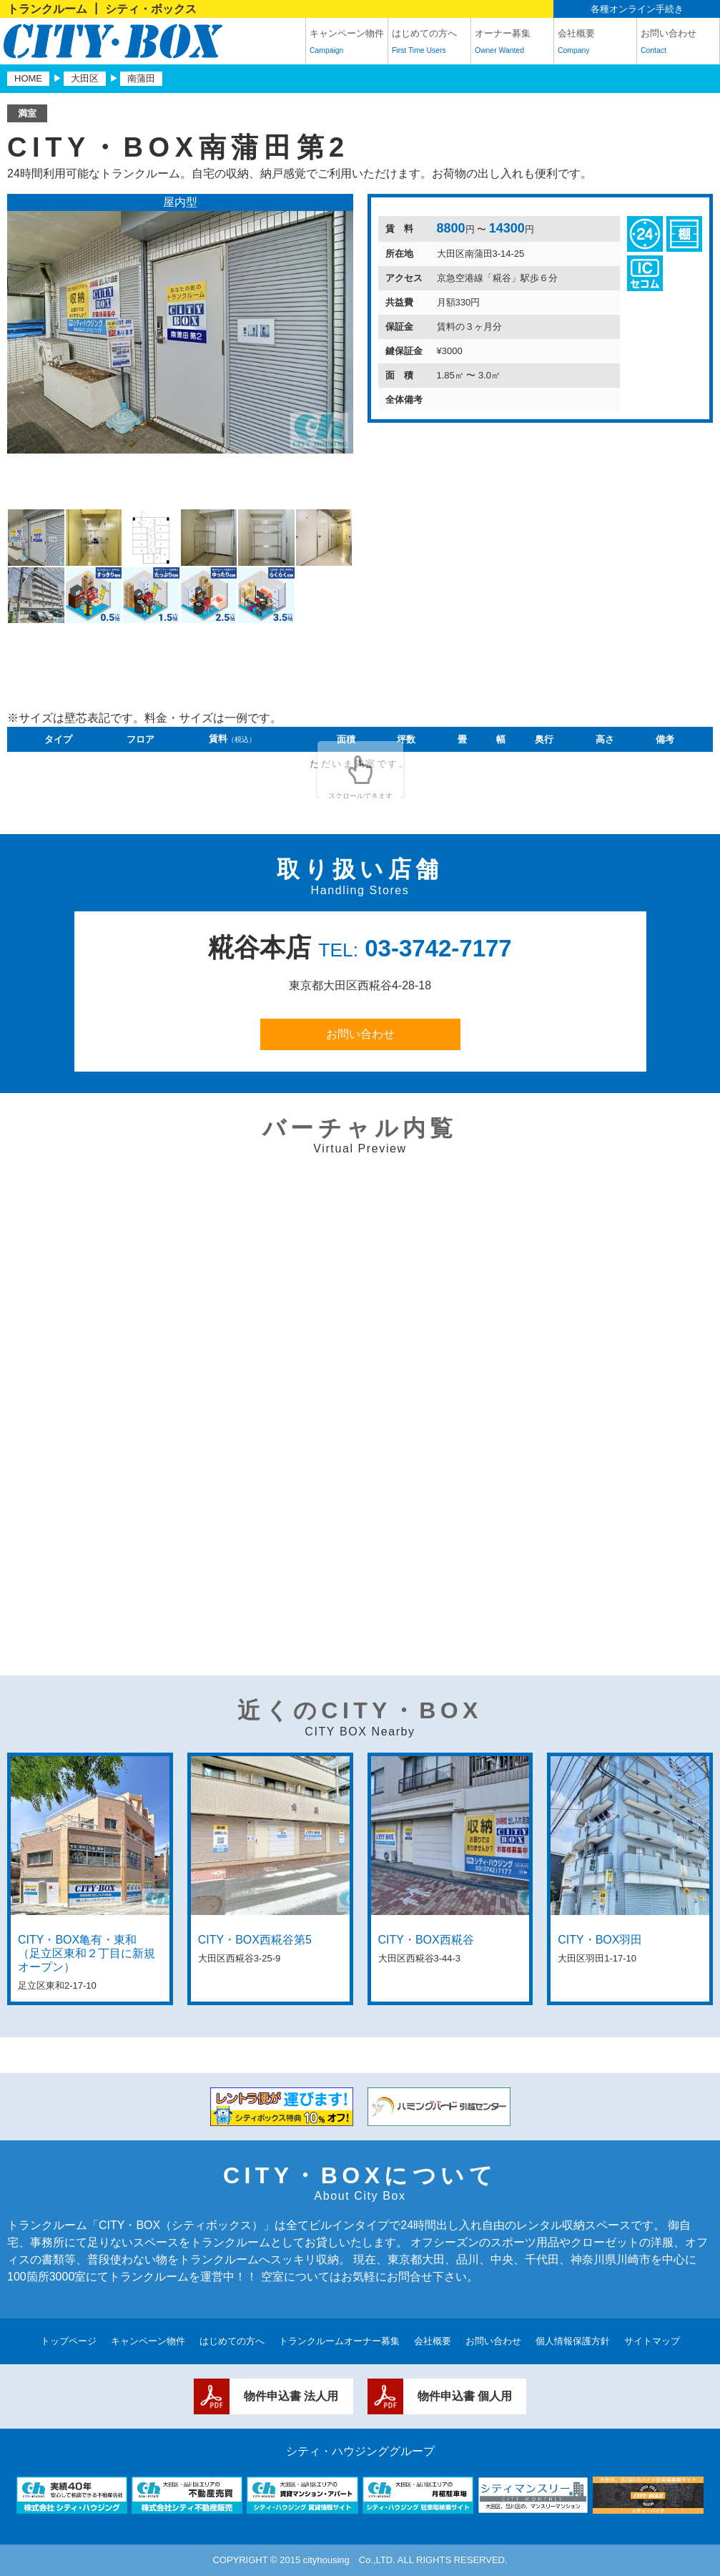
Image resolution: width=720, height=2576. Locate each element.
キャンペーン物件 (347, 43)
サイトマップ (652, 2341)
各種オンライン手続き (637, 9)
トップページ (69, 2341)
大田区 (85, 78)
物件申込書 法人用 (291, 2396)
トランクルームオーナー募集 (339, 2341)
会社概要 (595, 43)
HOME (28, 78)
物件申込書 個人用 (465, 2396)
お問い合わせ (678, 43)
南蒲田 (141, 78)
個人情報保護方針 (573, 2341)
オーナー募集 (512, 43)
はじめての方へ (429, 43)
